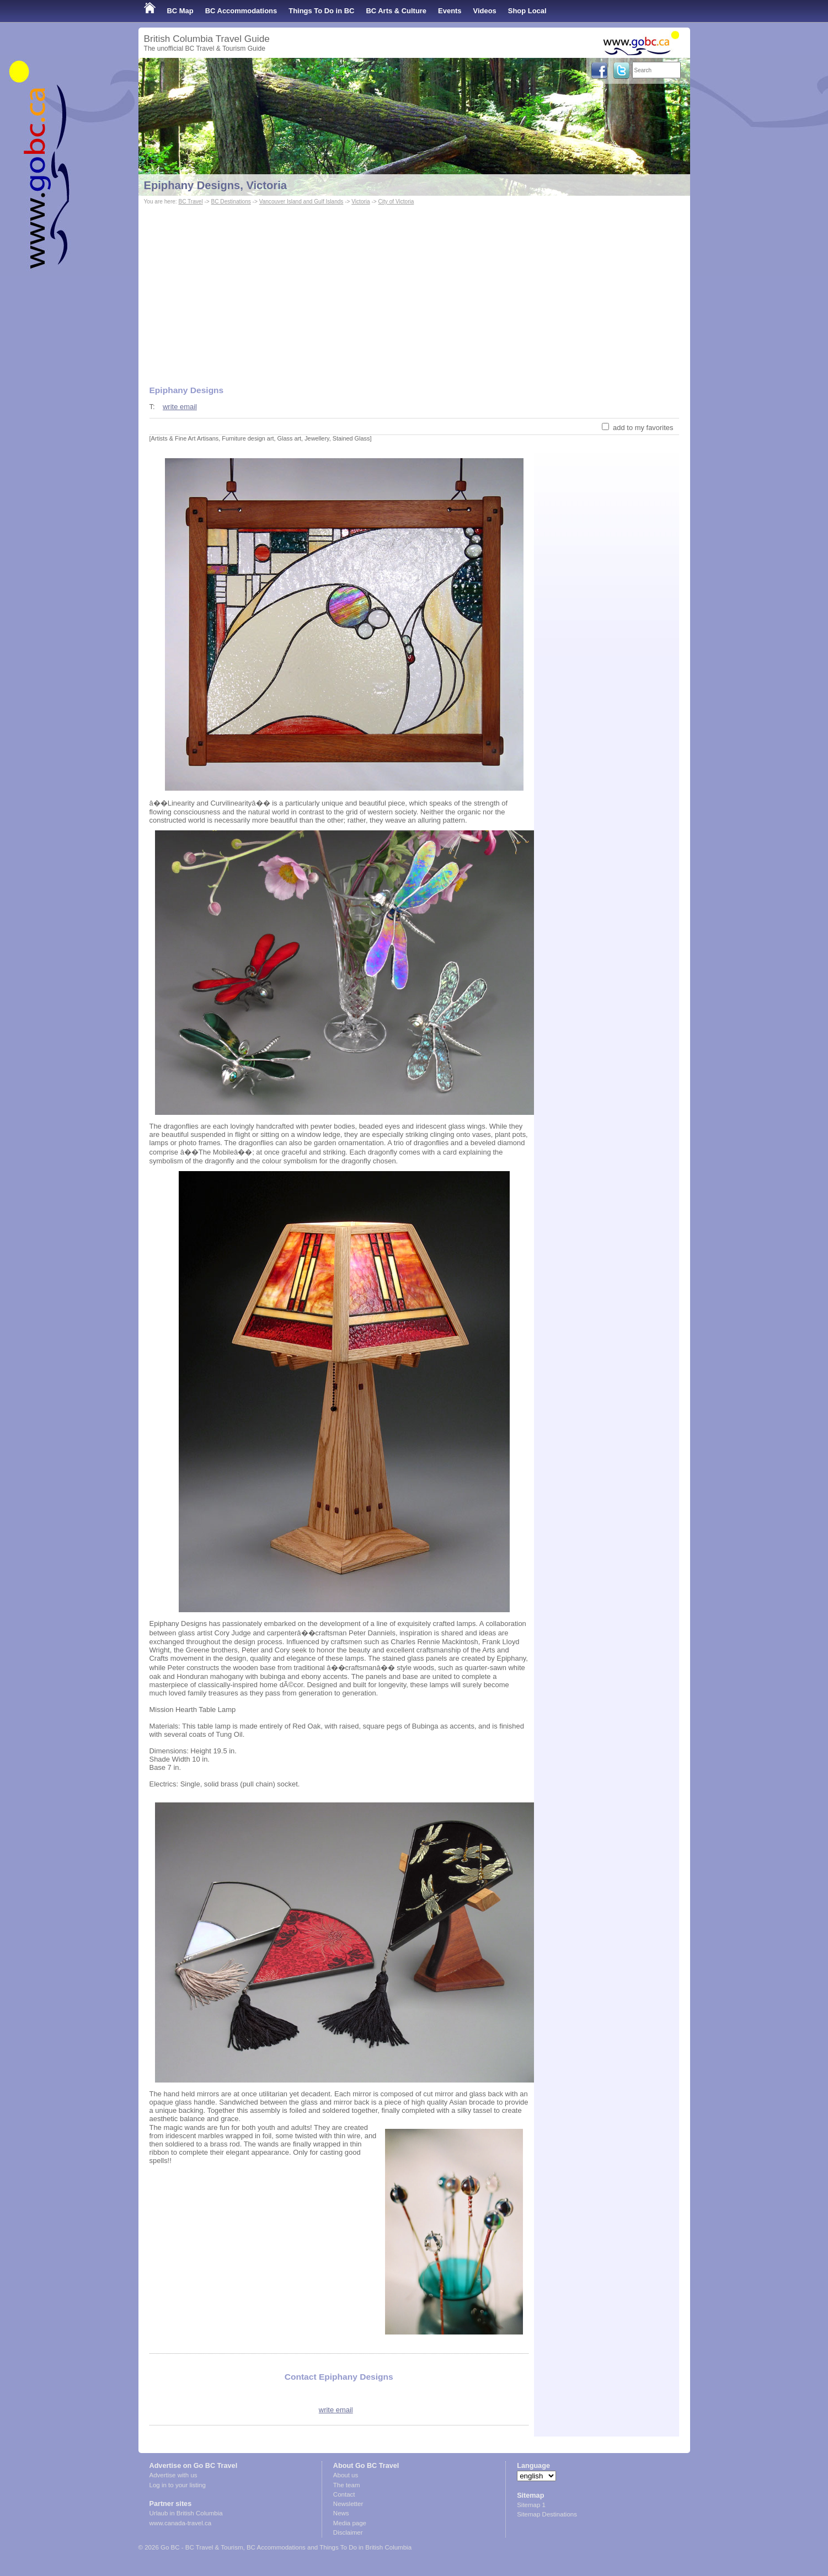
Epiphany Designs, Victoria (215, 185)
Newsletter (348, 2503)
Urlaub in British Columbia (186, 2513)
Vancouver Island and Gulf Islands (301, 201)
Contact (344, 2494)
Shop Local (527, 11)
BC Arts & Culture (396, 11)
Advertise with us (173, 2475)
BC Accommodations (241, 11)
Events (449, 11)
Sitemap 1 (531, 2505)
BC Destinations (231, 201)
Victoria (360, 201)
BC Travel (190, 201)
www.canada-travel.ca (180, 2523)
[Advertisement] (414, 290)
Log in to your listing (177, 2485)
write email (180, 406)
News (341, 2513)
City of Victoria (396, 201)
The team (346, 2485)
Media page (349, 2523)
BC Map (180, 11)
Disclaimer (348, 2532)
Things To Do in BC (321, 11)
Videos (484, 11)
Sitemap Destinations (547, 2514)
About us (345, 2475)
